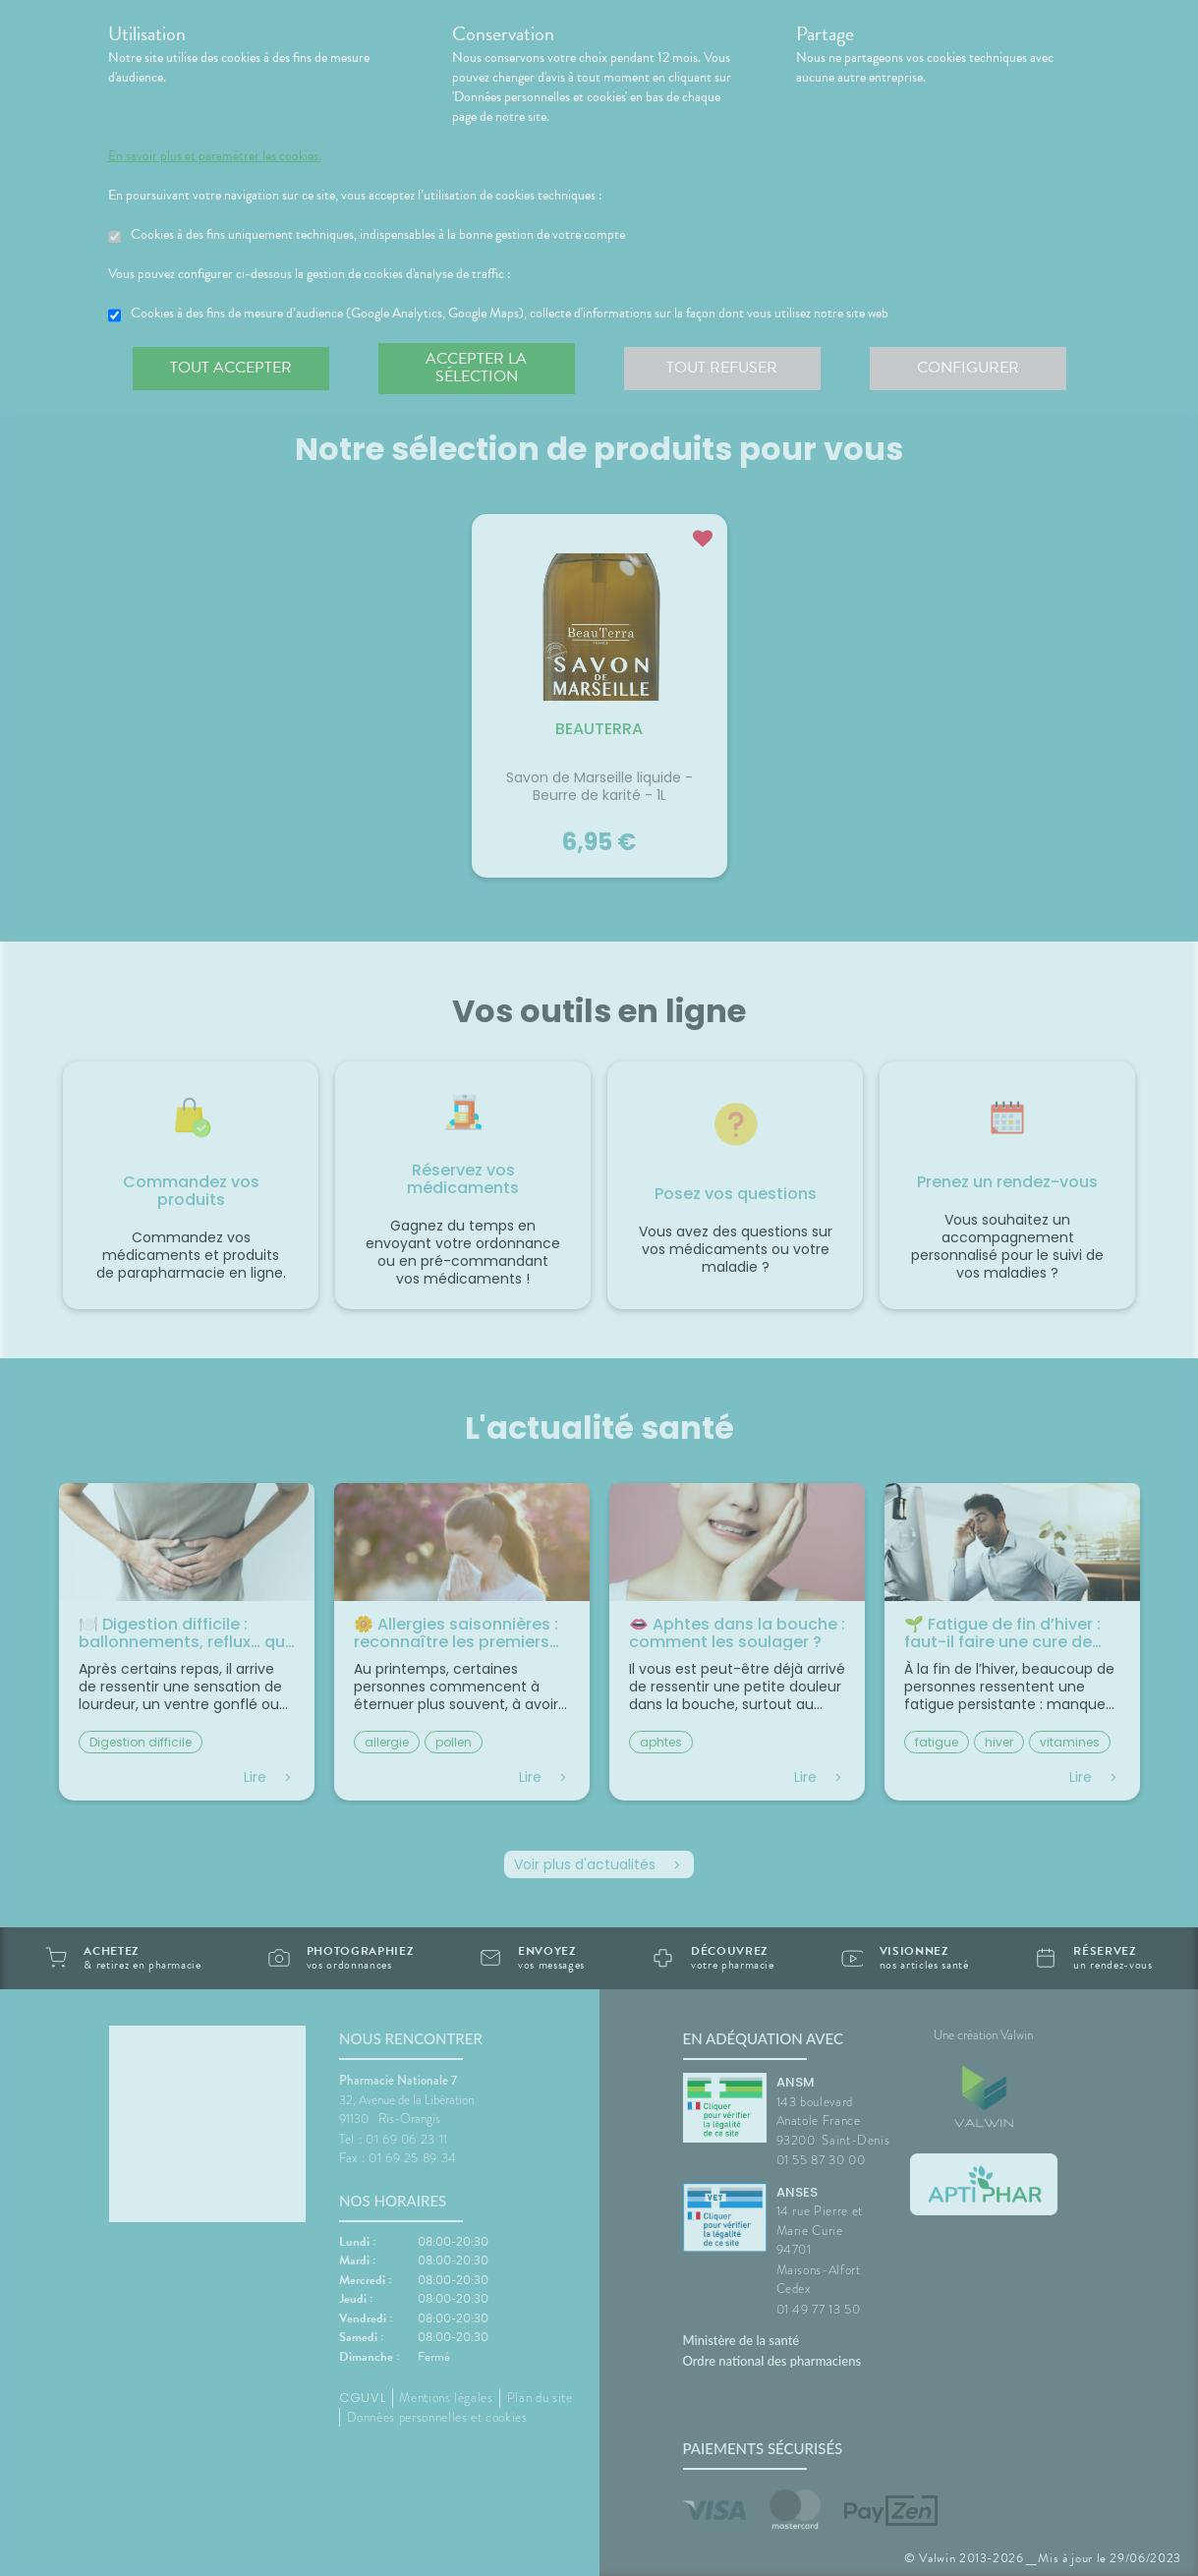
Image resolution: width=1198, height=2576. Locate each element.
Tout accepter (231, 367)
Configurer (968, 367)
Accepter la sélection (476, 367)
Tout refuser (721, 367)
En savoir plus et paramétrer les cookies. (214, 156)
